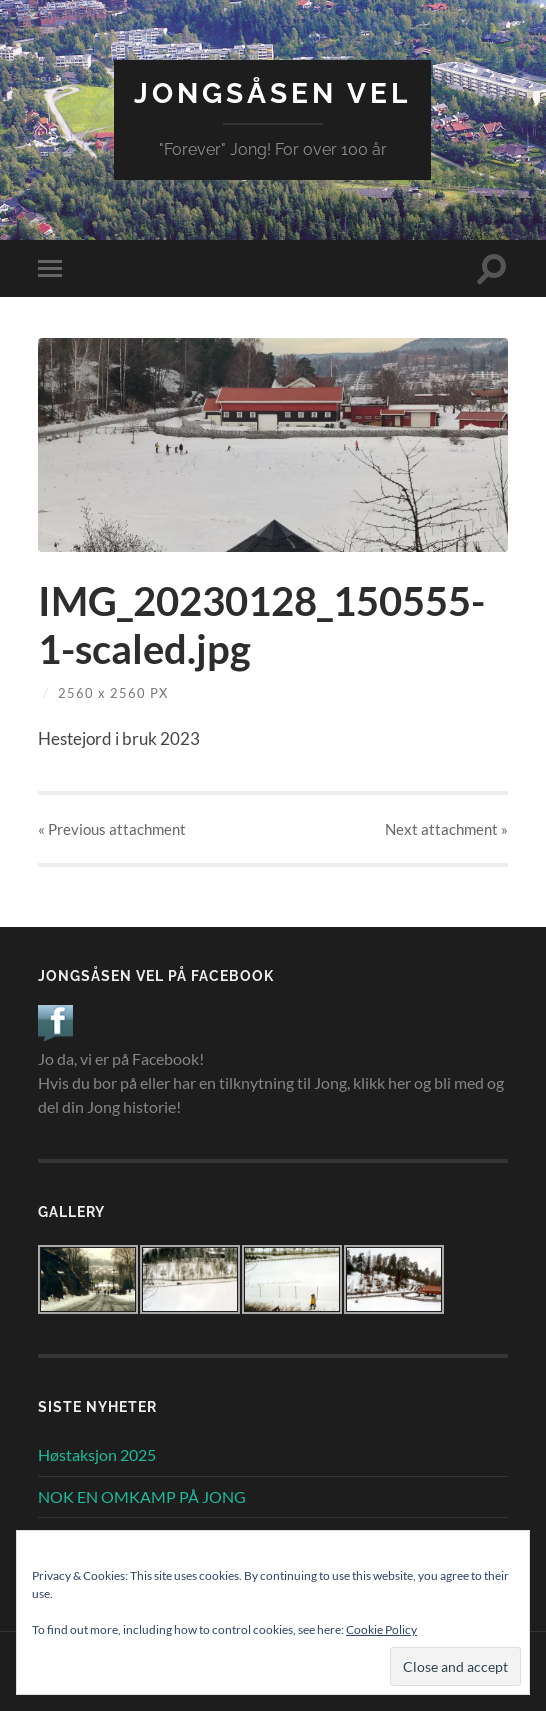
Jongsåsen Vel (272, 93)
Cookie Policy (381, 1629)
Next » (446, 829)
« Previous (112, 829)
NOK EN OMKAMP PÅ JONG (142, 1496)
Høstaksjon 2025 (97, 1454)
